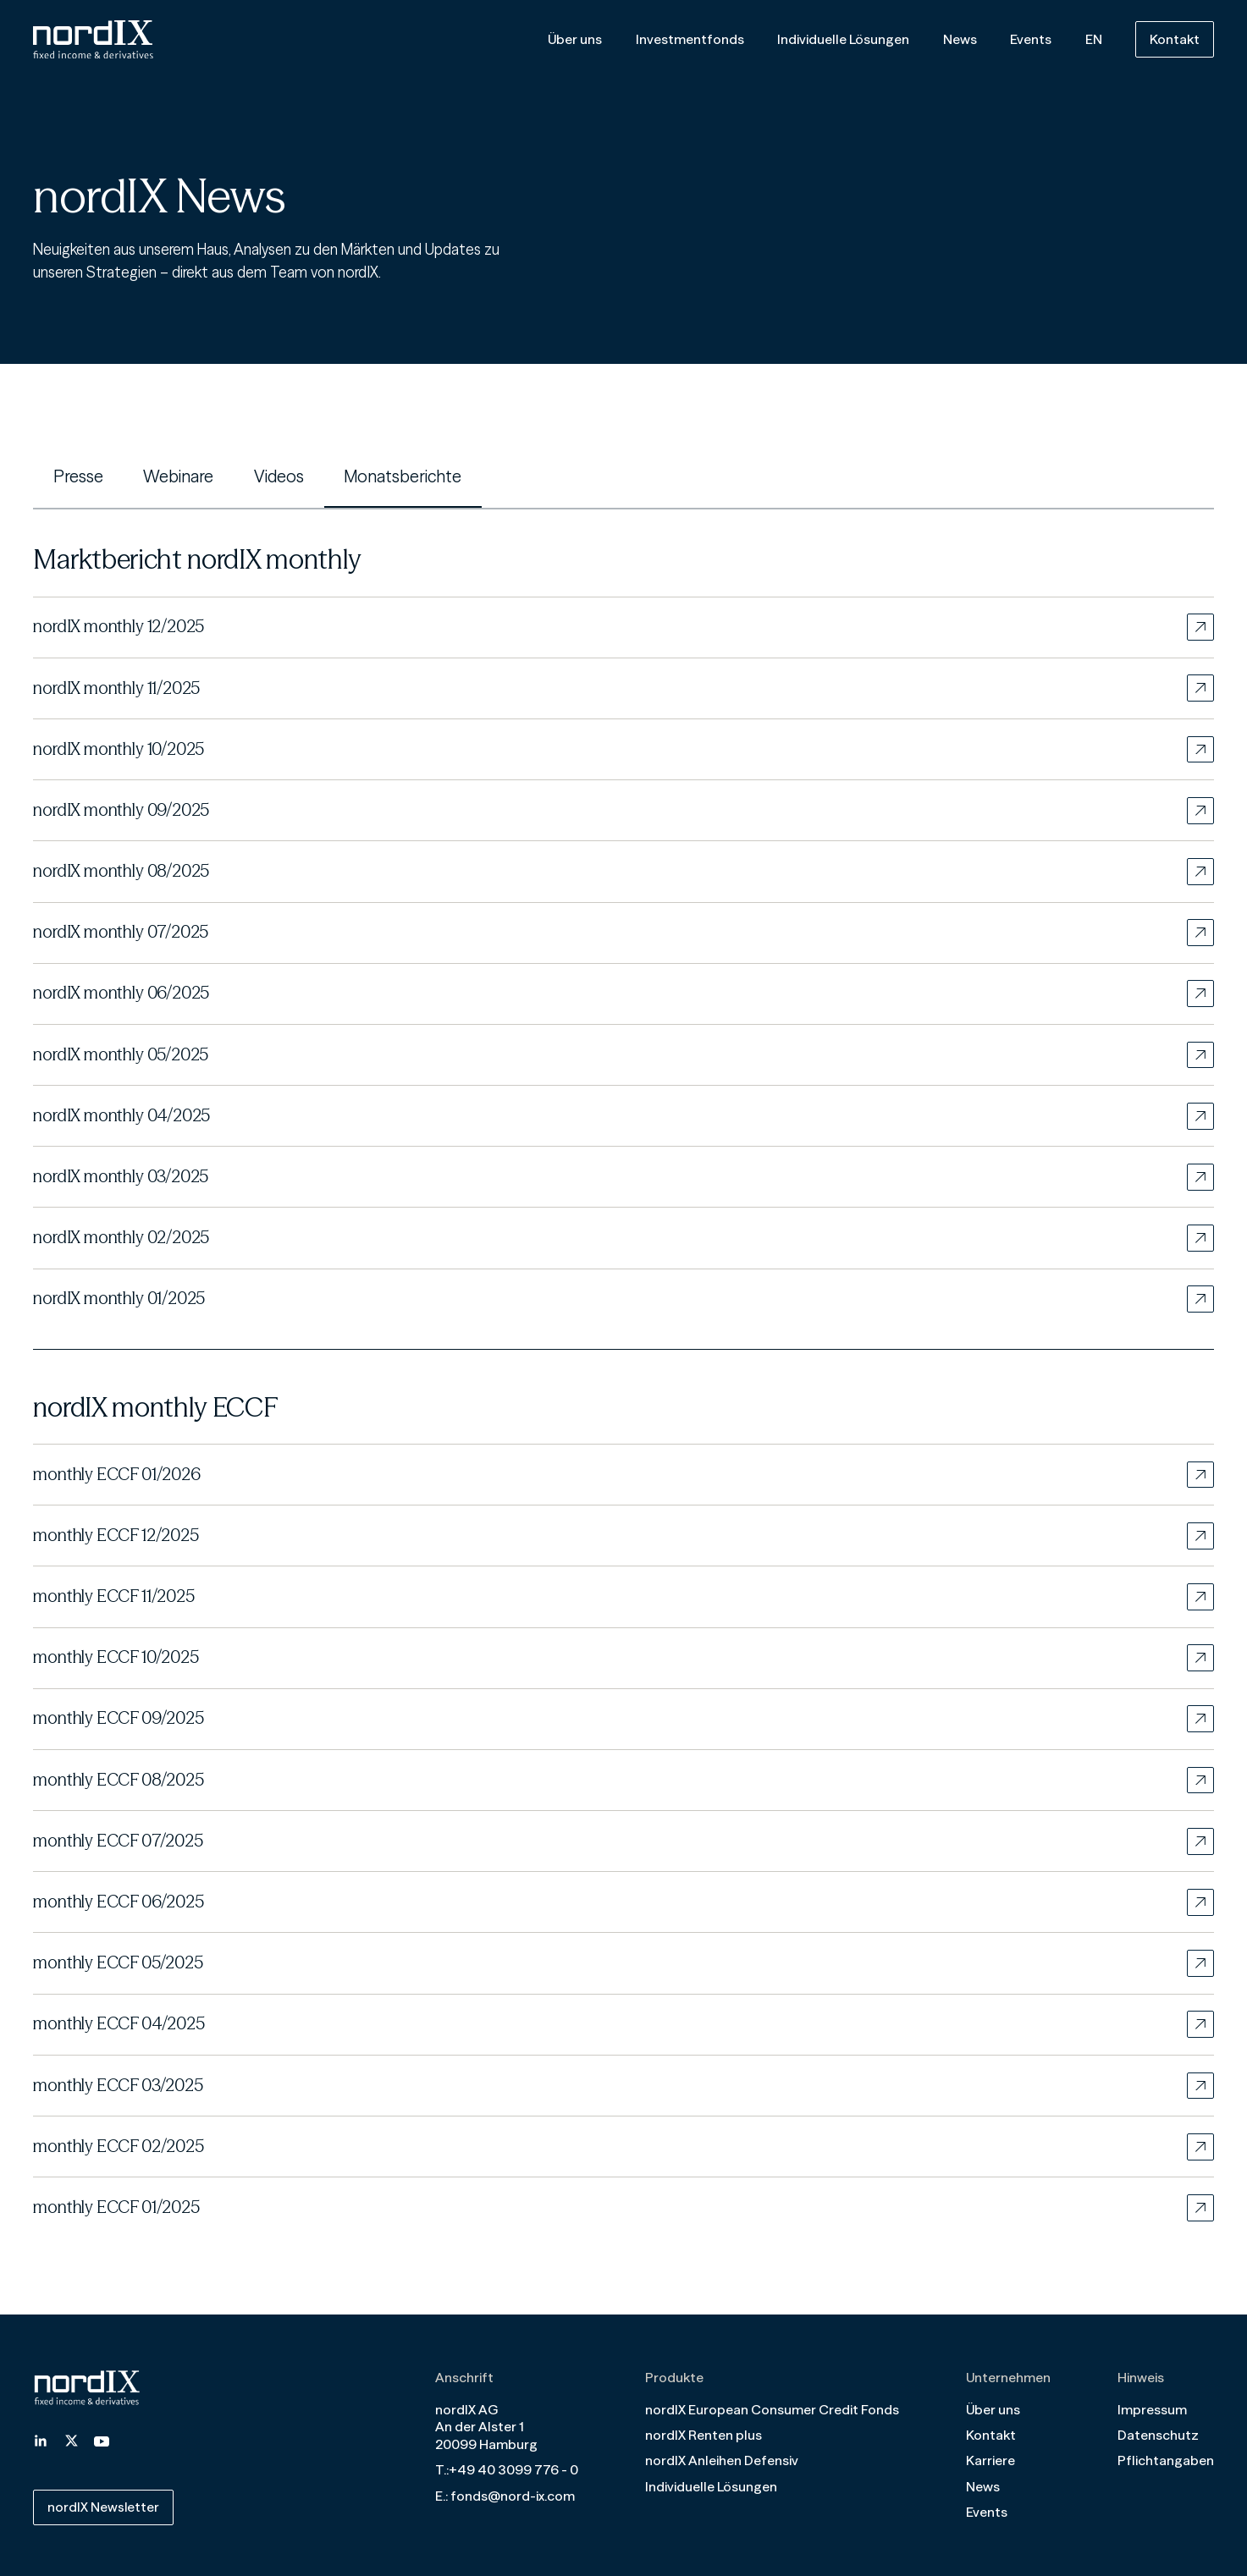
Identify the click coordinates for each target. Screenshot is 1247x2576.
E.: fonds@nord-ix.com (505, 2493)
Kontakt (1175, 39)
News (960, 39)
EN (1093, 39)
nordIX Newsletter (103, 2504)
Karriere (990, 2458)
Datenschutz (1158, 2432)
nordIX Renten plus (703, 2432)
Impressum (1152, 2406)
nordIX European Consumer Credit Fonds (772, 2406)
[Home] (93, 39)
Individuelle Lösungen (843, 39)
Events (1030, 39)
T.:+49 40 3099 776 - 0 (506, 2466)
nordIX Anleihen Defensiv (721, 2458)
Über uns (575, 39)
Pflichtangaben (1165, 2458)
